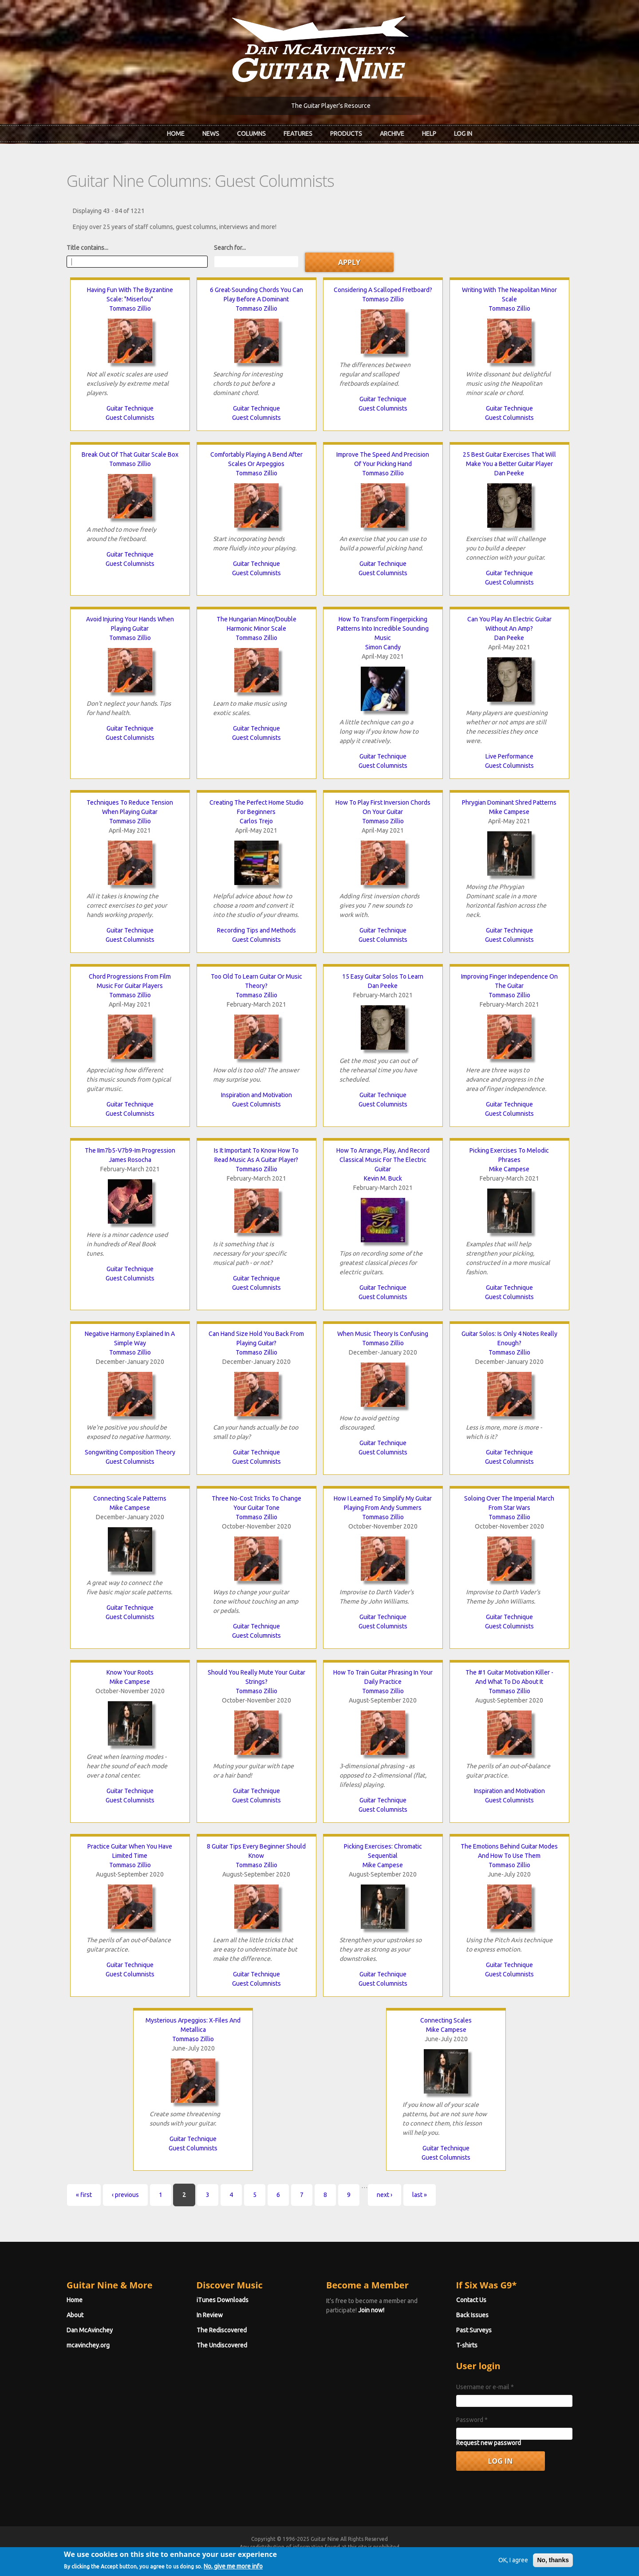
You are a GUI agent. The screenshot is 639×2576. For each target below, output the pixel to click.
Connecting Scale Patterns (129, 1498)
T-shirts (466, 2345)
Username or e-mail (485, 2386)
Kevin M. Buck (383, 1178)
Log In (463, 133)
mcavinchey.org (88, 2345)
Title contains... (87, 247)
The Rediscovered (222, 2330)
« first (84, 2194)
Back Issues (472, 2315)
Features (298, 133)
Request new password (488, 2442)
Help (429, 133)
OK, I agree (513, 2569)
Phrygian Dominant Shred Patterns (509, 802)
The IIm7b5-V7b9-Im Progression (130, 1150)
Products (346, 133)
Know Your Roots (130, 1672)
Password (472, 2419)
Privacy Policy (426, 2555)
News (210, 133)
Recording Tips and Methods (256, 930)
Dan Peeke (509, 473)
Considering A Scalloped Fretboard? (383, 289)
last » (419, 2194)
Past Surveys (474, 2330)
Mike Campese (509, 811)
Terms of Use (366, 2555)
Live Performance (509, 756)
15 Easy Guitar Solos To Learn (382, 976)
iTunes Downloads (222, 2299)
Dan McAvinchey (90, 2330)
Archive (392, 133)
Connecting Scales (446, 2020)
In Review (210, 2315)
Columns (251, 133)
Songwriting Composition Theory (130, 1452)
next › (384, 2194)
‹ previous (125, 2194)
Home (176, 133)
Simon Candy (383, 647)
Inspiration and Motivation (256, 1094)
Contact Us (471, 2299)
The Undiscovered (222, 2345)
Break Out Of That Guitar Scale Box (130, 454)
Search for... (230, 247)
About (75, 2315)
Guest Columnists (130, 417)
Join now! (371, 2310)
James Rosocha (130, 1159)
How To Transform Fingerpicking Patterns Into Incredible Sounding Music (383, 628)
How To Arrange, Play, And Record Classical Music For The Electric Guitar (383, 1160)
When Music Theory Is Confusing (382, 1333)
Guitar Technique (130, 408)
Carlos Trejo (256, 821)
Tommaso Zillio (130, 308)
